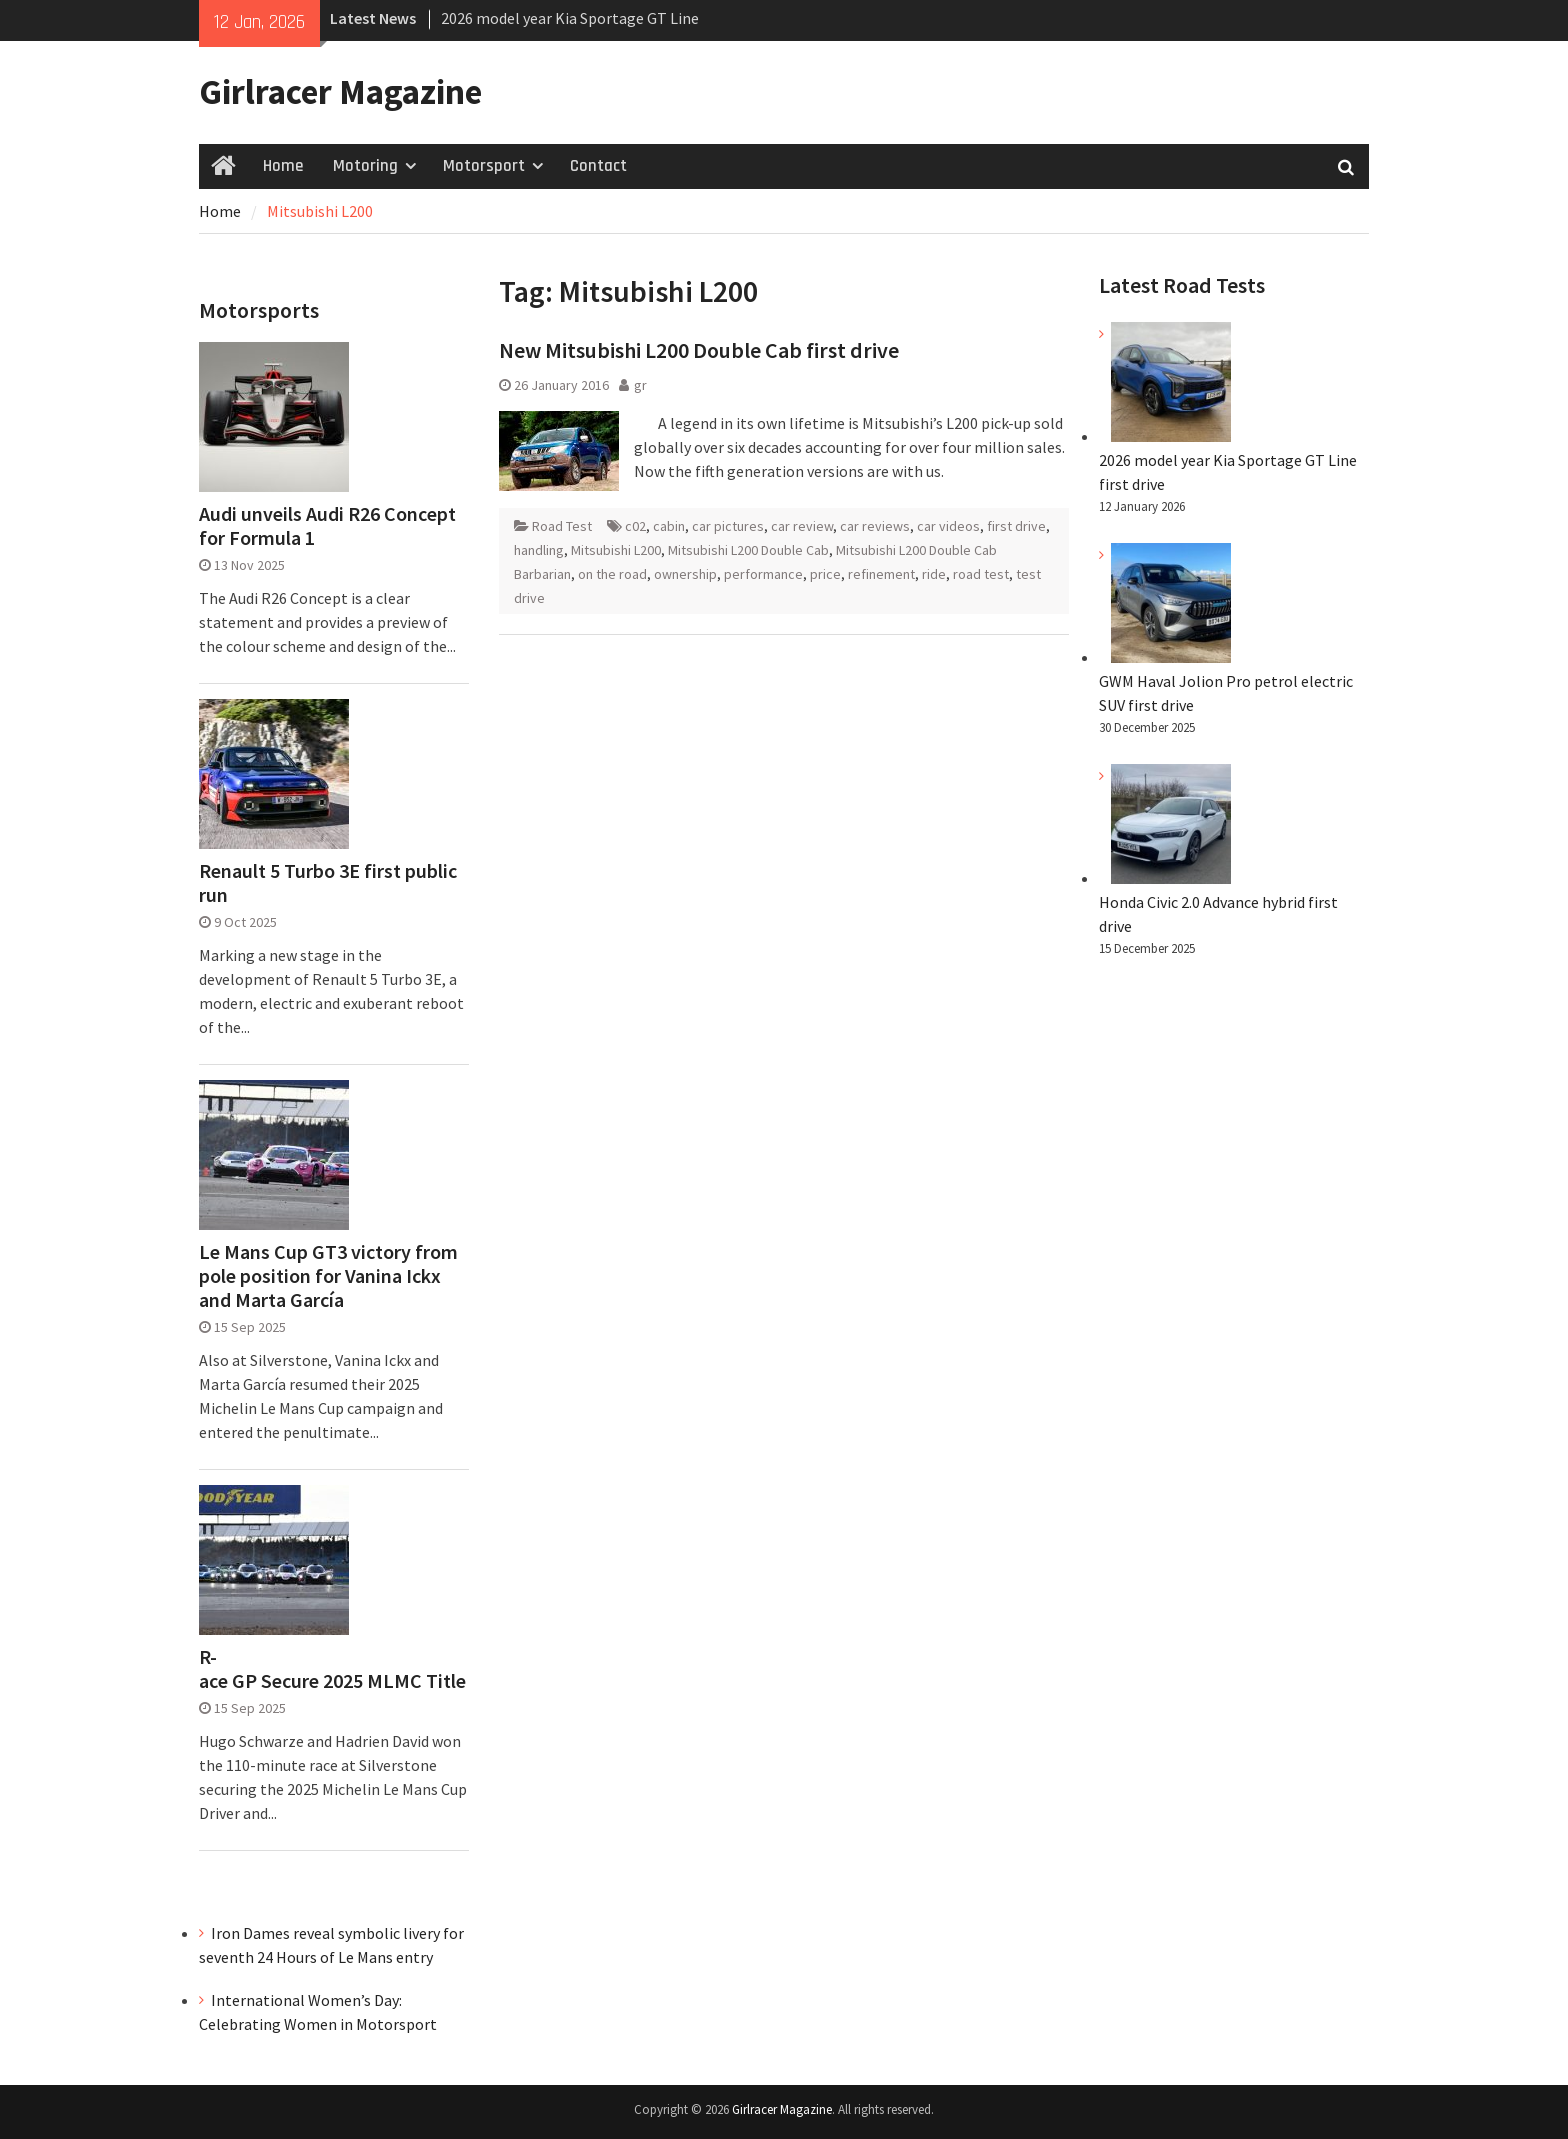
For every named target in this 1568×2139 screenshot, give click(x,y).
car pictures (728, 526)
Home (283, 166)
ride (934, 574)
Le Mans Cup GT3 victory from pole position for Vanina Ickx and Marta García (328, 1276)
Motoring (365, 166)
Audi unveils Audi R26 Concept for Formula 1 (327, 526)
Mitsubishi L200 (616, 550)
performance (763, 574)
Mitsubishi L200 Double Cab (748, 550)
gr (640, 385)
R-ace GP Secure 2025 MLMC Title (332, 1669)
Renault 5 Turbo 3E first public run (328, 883)
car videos (948, 526)
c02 (635, 526)
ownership (685, 574)
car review (802, 526)
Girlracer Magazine (340, 92)
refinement (881, 574)
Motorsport (484, 166)
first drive (1016, 526)
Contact (598, 166)
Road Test (562, 526)
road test (981, 574)
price (825, 574)
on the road (612, 574)
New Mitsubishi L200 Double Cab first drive (699, 350)
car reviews (875, 526)
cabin (669, 526)
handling (539, 550)
